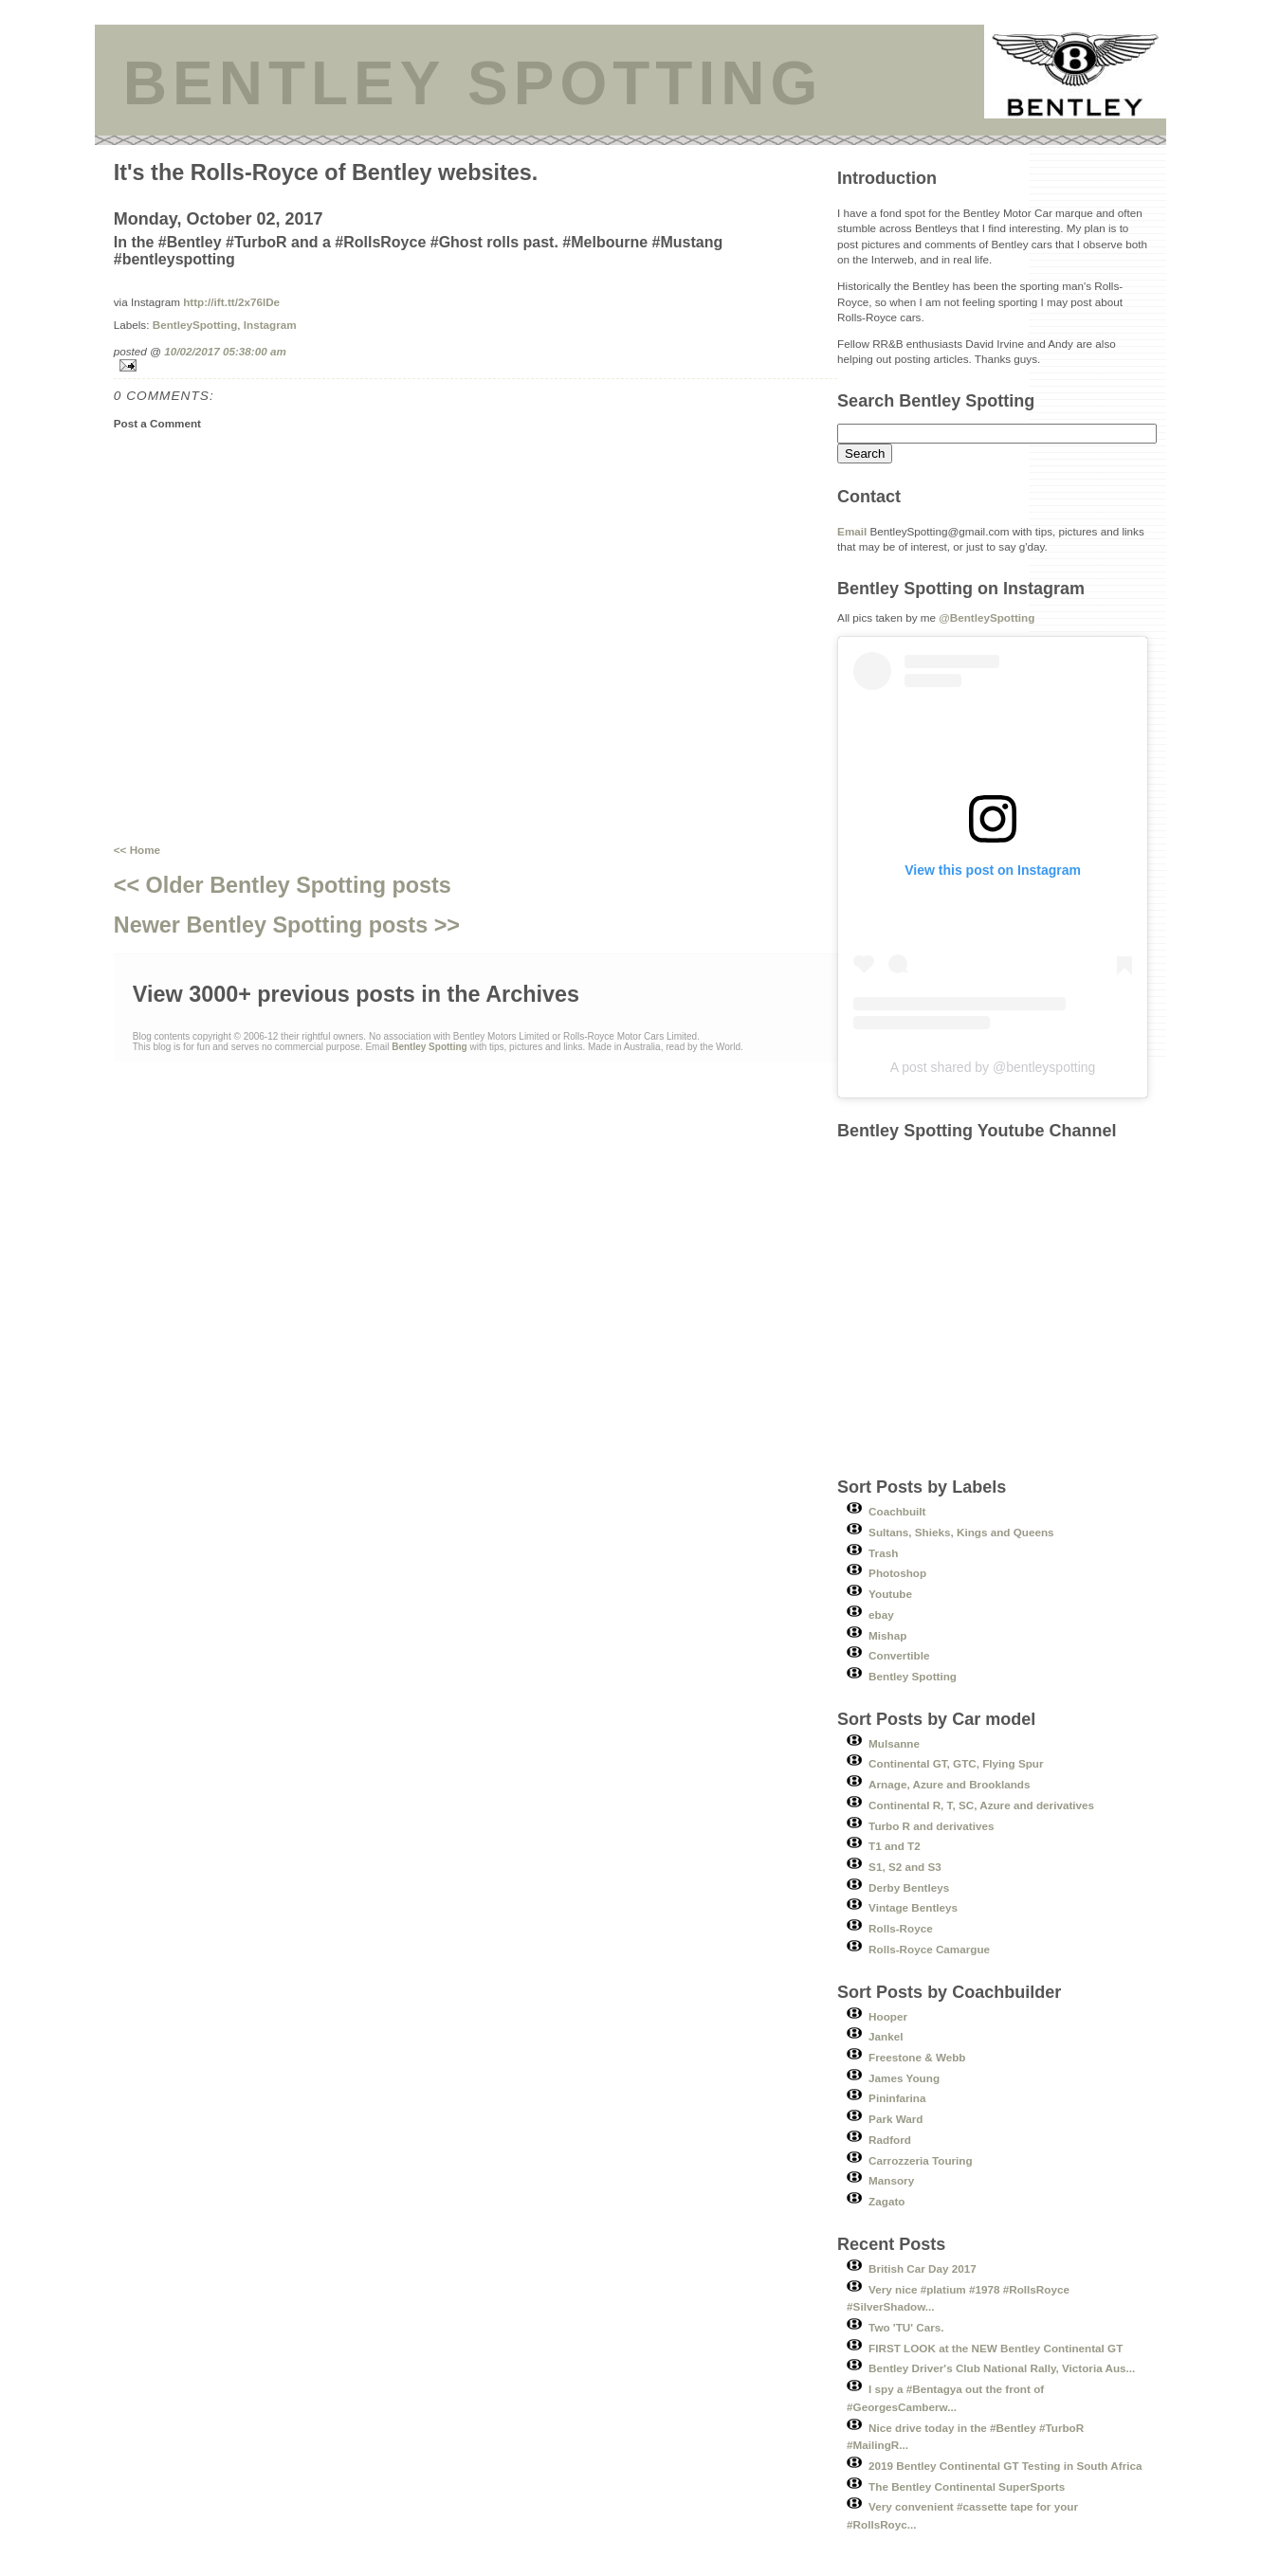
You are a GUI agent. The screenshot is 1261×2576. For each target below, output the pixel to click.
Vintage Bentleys (913, 1907)
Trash (883, 1553)
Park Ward (895, 2119)
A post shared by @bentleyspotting (993, 1067)
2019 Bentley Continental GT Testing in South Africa (1005, 2465)
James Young (904, 2078)
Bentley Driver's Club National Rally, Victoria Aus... (1001, 2368)
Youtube (890, 1593)
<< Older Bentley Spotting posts (282, 885)
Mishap (887, 1635)
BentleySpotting (195, 324)
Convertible (898, 1655)
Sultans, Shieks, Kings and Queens (961, 1532)
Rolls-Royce (900, 1928)
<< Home (137, 850)
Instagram (270, 324)
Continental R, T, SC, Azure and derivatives (981, 1805)
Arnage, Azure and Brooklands (949, 1784)
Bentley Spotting (912, 1676)
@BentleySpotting (986, 617)
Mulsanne (894, 1743)
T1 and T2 (894, 1846)
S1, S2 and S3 (904, 1866)
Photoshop (897, 1573)
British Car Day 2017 (922, 2268)
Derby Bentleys (908, 1887)
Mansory (891, 2180)
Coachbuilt (896, 1511)
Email (852, 531)
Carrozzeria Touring (920, 2160)
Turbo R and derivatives (931, 1826)
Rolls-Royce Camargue (929, 1949)
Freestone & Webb (916, 2057)
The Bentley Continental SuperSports (966, 2486)
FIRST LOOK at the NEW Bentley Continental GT (995, 2348)
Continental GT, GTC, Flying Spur (955, 1763)
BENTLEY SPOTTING (473, 83)
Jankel (885, 2036)
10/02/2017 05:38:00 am (225, 351)
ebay (881, 1614)
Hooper (887, 2016)
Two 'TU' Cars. (905, 2327)
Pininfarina (896, 2098)
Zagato (886, 2201)
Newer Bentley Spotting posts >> (287, 925)
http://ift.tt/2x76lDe (231, 302)
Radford (889, 2139)
